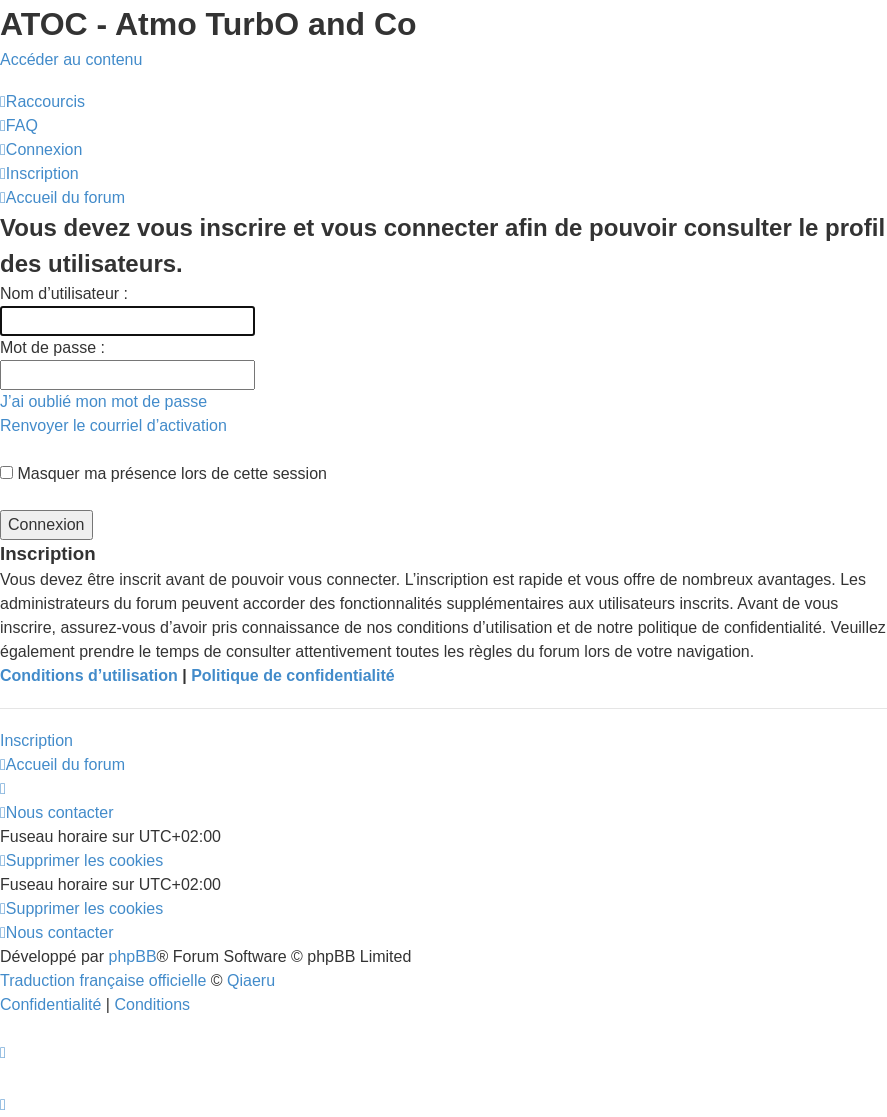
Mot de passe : (52, 347)
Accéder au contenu (71, 59)
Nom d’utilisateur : (64, 293)
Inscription (36, 740)
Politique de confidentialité (293, 675)
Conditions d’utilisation (89, 675)
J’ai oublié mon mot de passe (103, 401)
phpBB (133, 956)
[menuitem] (19, 125)
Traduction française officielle (103, 980)
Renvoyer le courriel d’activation (113, 425)
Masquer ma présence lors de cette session (163, 473)
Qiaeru (251, 980)
